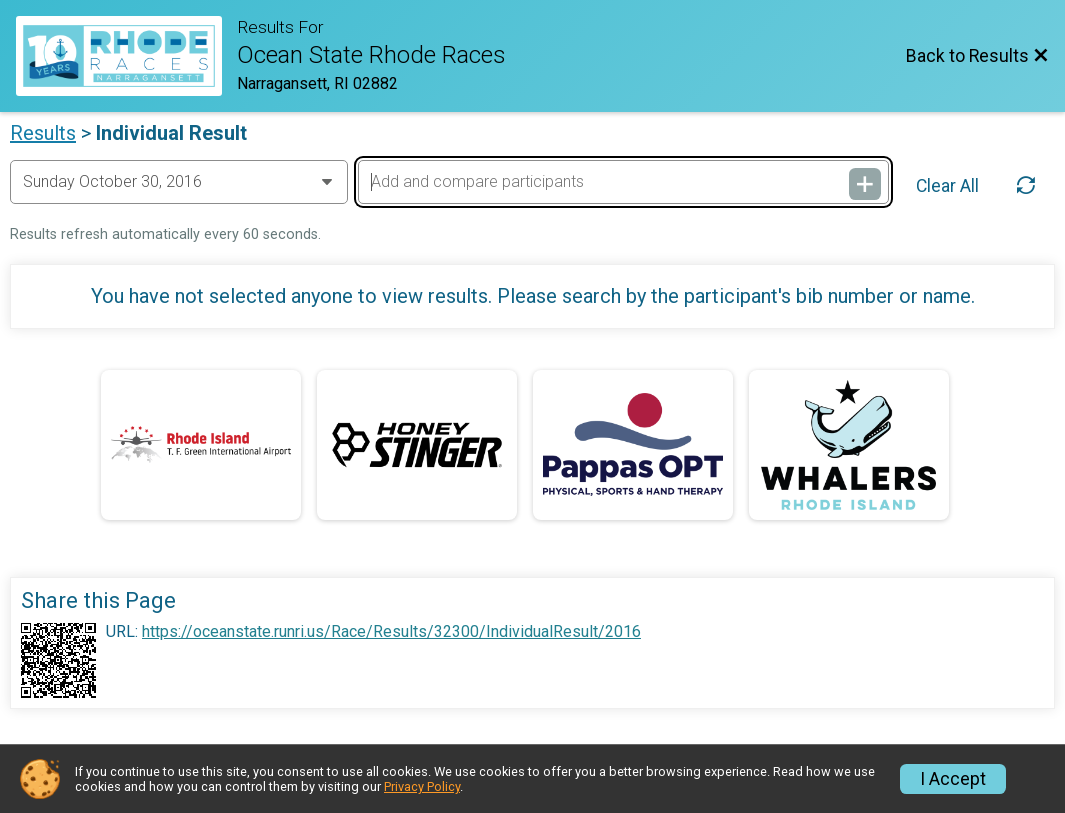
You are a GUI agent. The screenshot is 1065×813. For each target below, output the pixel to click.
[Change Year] (179, 182)
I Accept (953, 779)
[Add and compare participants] (623, 182)
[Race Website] (126, 56)
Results (43, 133)
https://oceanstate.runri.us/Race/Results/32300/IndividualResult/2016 (391, 632)
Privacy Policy (422, 786)
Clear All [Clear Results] (947, 186)
